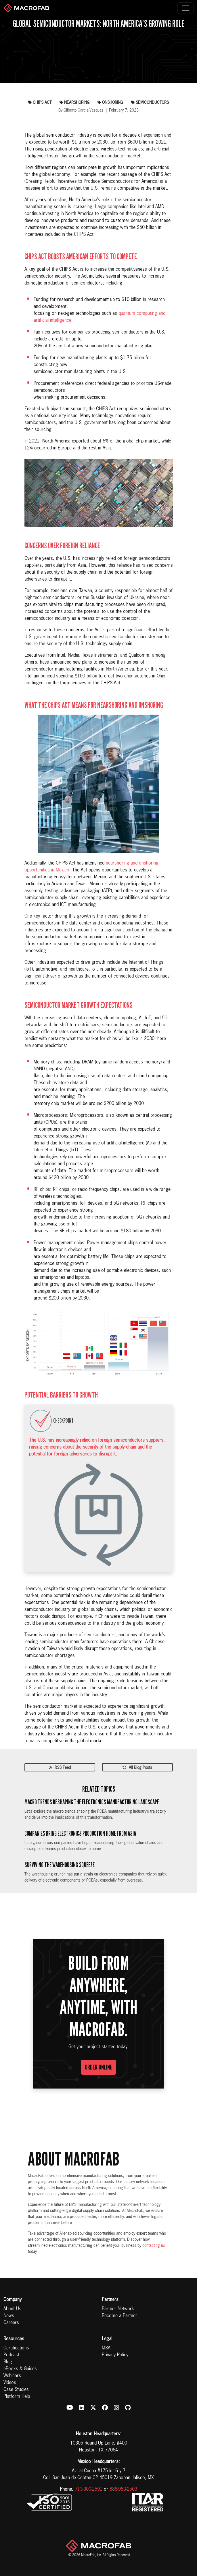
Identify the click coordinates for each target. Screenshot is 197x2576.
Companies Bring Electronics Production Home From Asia (80, 1833)
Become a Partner (119, 2316)
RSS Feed (60, 1768)
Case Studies (16, 2389)
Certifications (16, 2348)
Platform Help (16, 2396)
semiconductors (150, 103)
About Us (12, 2309)
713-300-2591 (88, 2489)
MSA (106, 2348)
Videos (9, 2383)
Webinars (12, 2376)
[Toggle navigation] (185, 8)
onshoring (110, 103)
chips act (39, 103)
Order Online (98, 2067)
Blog (7, 2362)
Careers (11, 2323)
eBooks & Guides (20, 2369)
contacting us (153, 2246)
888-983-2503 (123, 2489)
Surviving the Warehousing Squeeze (59, 1865)
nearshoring (74, 103)
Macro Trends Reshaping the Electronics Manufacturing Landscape (91, 1802)
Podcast (11, 2355)
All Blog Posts (137, 1768)
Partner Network (118, 2309)
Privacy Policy (115, 2355)
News (8, 2316)
